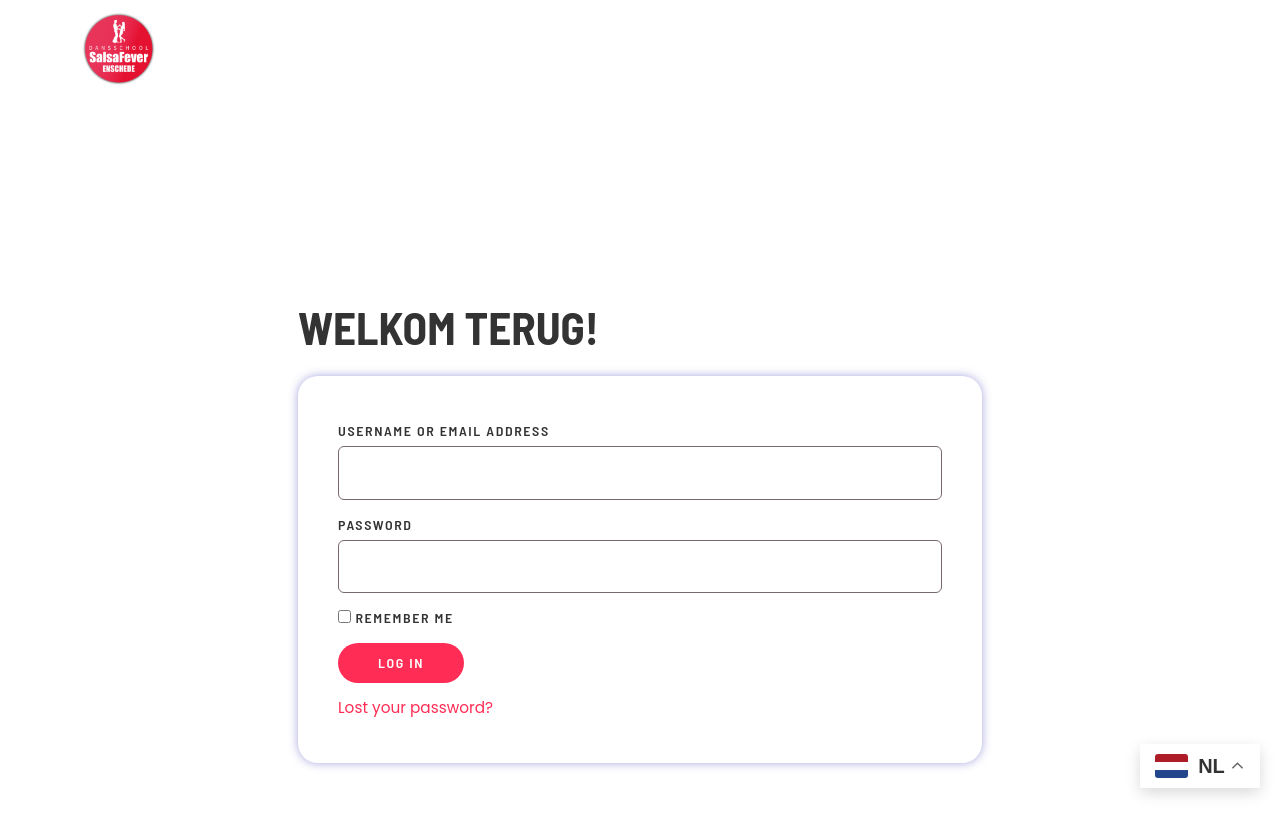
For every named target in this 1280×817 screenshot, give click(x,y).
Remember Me (396, 617)
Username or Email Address (444, 430)
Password (375, 524)
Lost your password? (415, 707)
